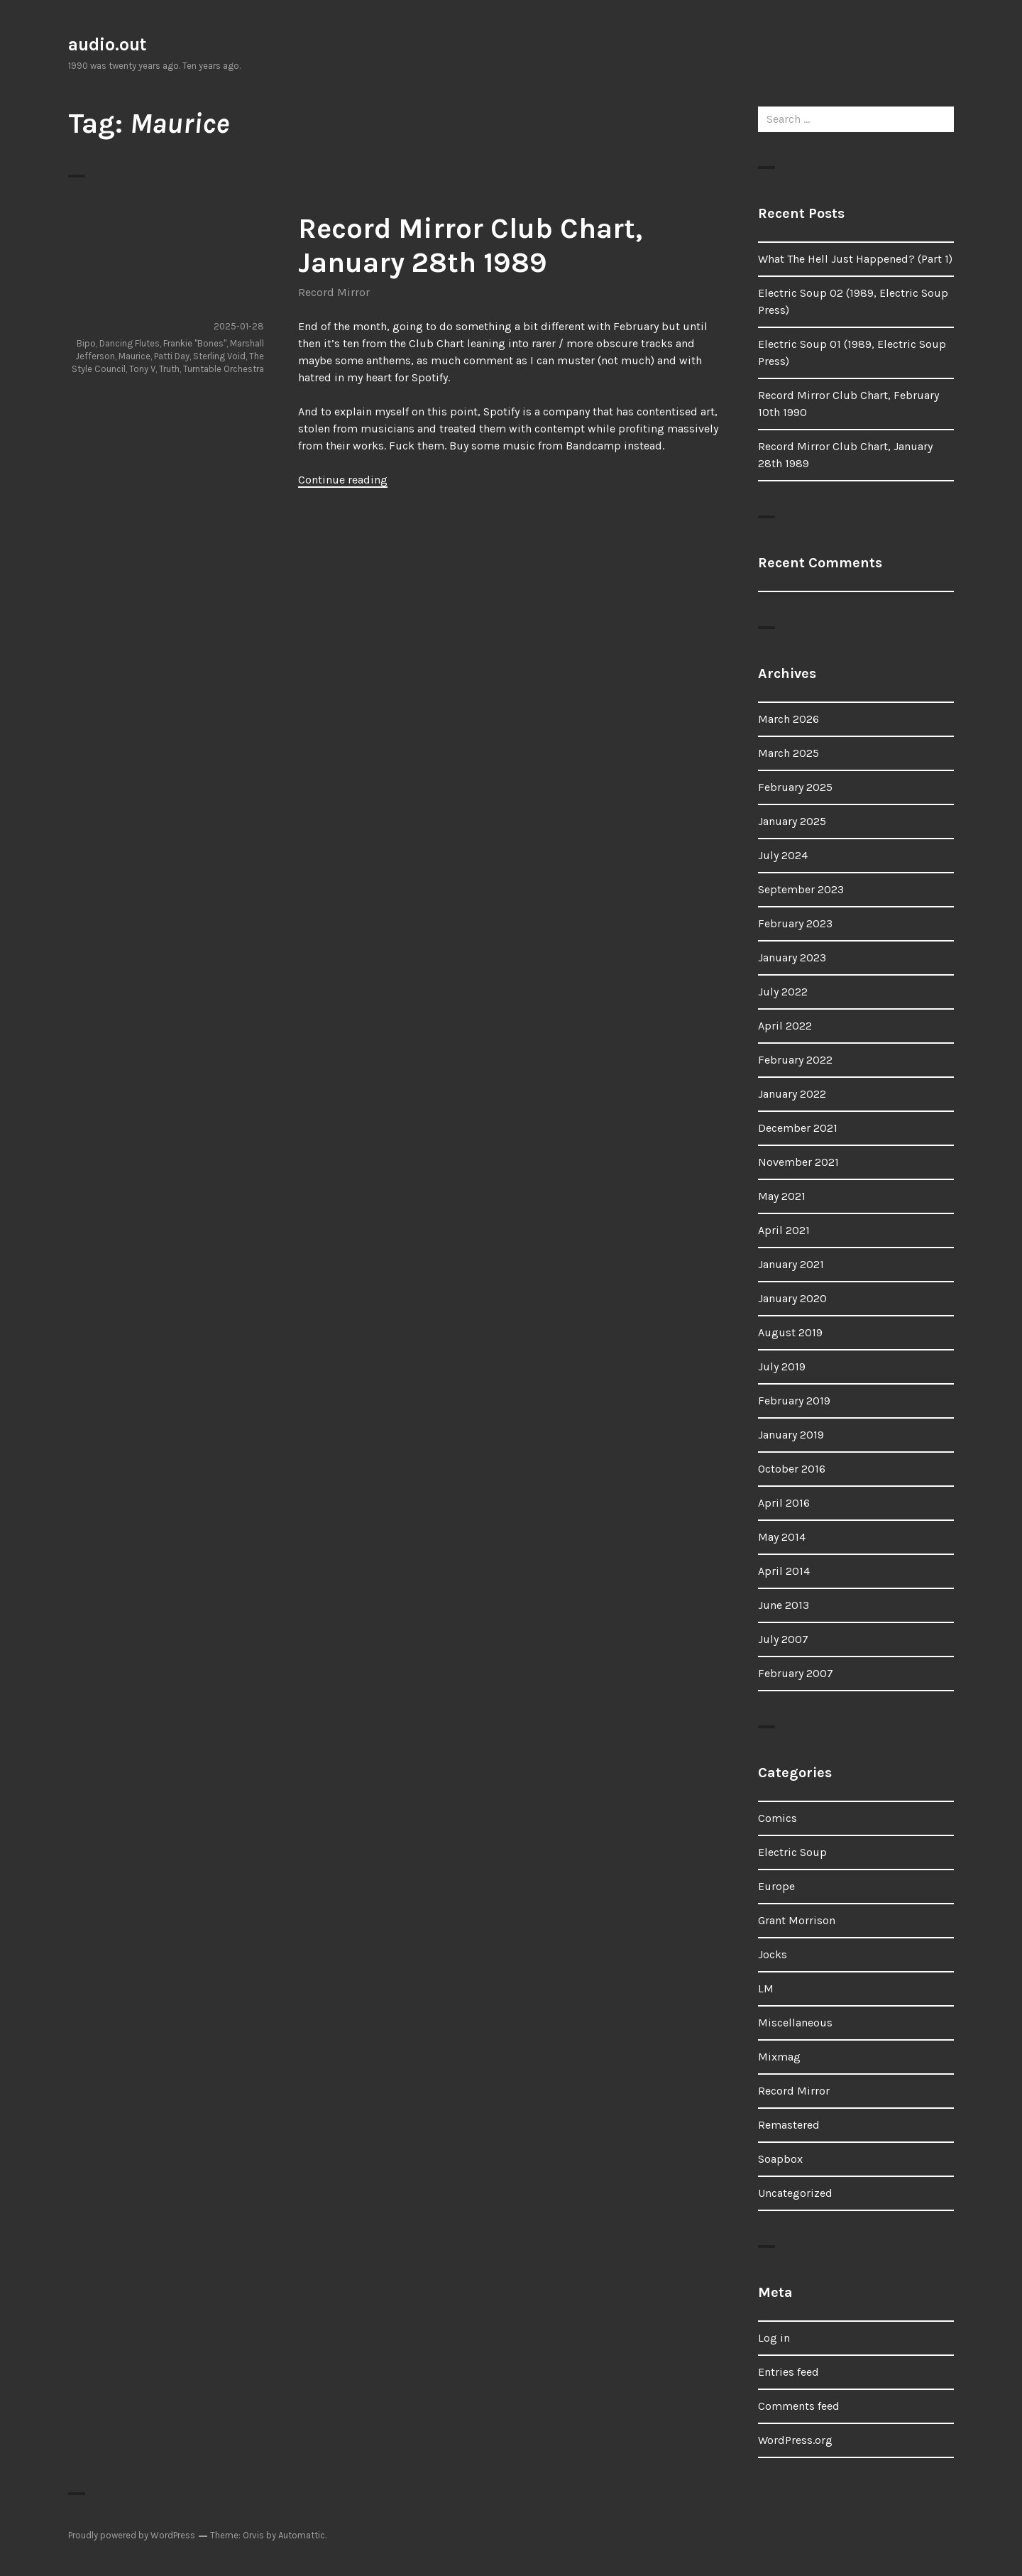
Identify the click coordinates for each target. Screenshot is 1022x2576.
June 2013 (783, 1605)
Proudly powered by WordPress (131, 2535)
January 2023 (792, 957)
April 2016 (784, 1503)
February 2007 (795, 1673)
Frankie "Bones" (194, 343)
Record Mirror (334, 292)
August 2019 (790, 1332)
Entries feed (788, 2372)
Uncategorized (795, 2193)
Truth (169, 369)
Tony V (142, 369)
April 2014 (784, 1571)
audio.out (107, 44)
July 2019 (782, 1366)
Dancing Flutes (129, 343)
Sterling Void (219, 356)
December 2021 (797, 1128)
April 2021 (784, 1230)
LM (766, 1988)
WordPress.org (795, 2440)
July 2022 (783, 991)
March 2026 (788, 719)
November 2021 (798, 1162)
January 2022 (792, 1094)
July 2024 (783, 855)
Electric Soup (792, 1852)
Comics (777, 1818)
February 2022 (795, 1059)
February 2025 (795, 787)
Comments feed (799, 2406)
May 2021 (782, 1196)
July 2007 (783, 1639)
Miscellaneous (795, 2022)
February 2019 (794, 1400)
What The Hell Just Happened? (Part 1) (855, 259)
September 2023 (801, 889)
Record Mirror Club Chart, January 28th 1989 (470, 245)
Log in (774, 2338)
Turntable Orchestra (223, 369)
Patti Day (171, 356)
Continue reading (343, 479)
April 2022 (785, 1025)
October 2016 (791, 1468)
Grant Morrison (796, 1920)
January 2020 (792, 1298)
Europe (776, 1886)
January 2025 (792, 821)
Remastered (789, 2125)
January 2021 (791, 1264)
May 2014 (782, 1537)
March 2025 (788, 753)
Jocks (772, 1954)
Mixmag (779, 2056)
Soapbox (780, 2159)
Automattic (301, 2535)
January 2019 (791, 1434)
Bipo (86, 343)
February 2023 (795, 923)
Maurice (134, 356)
